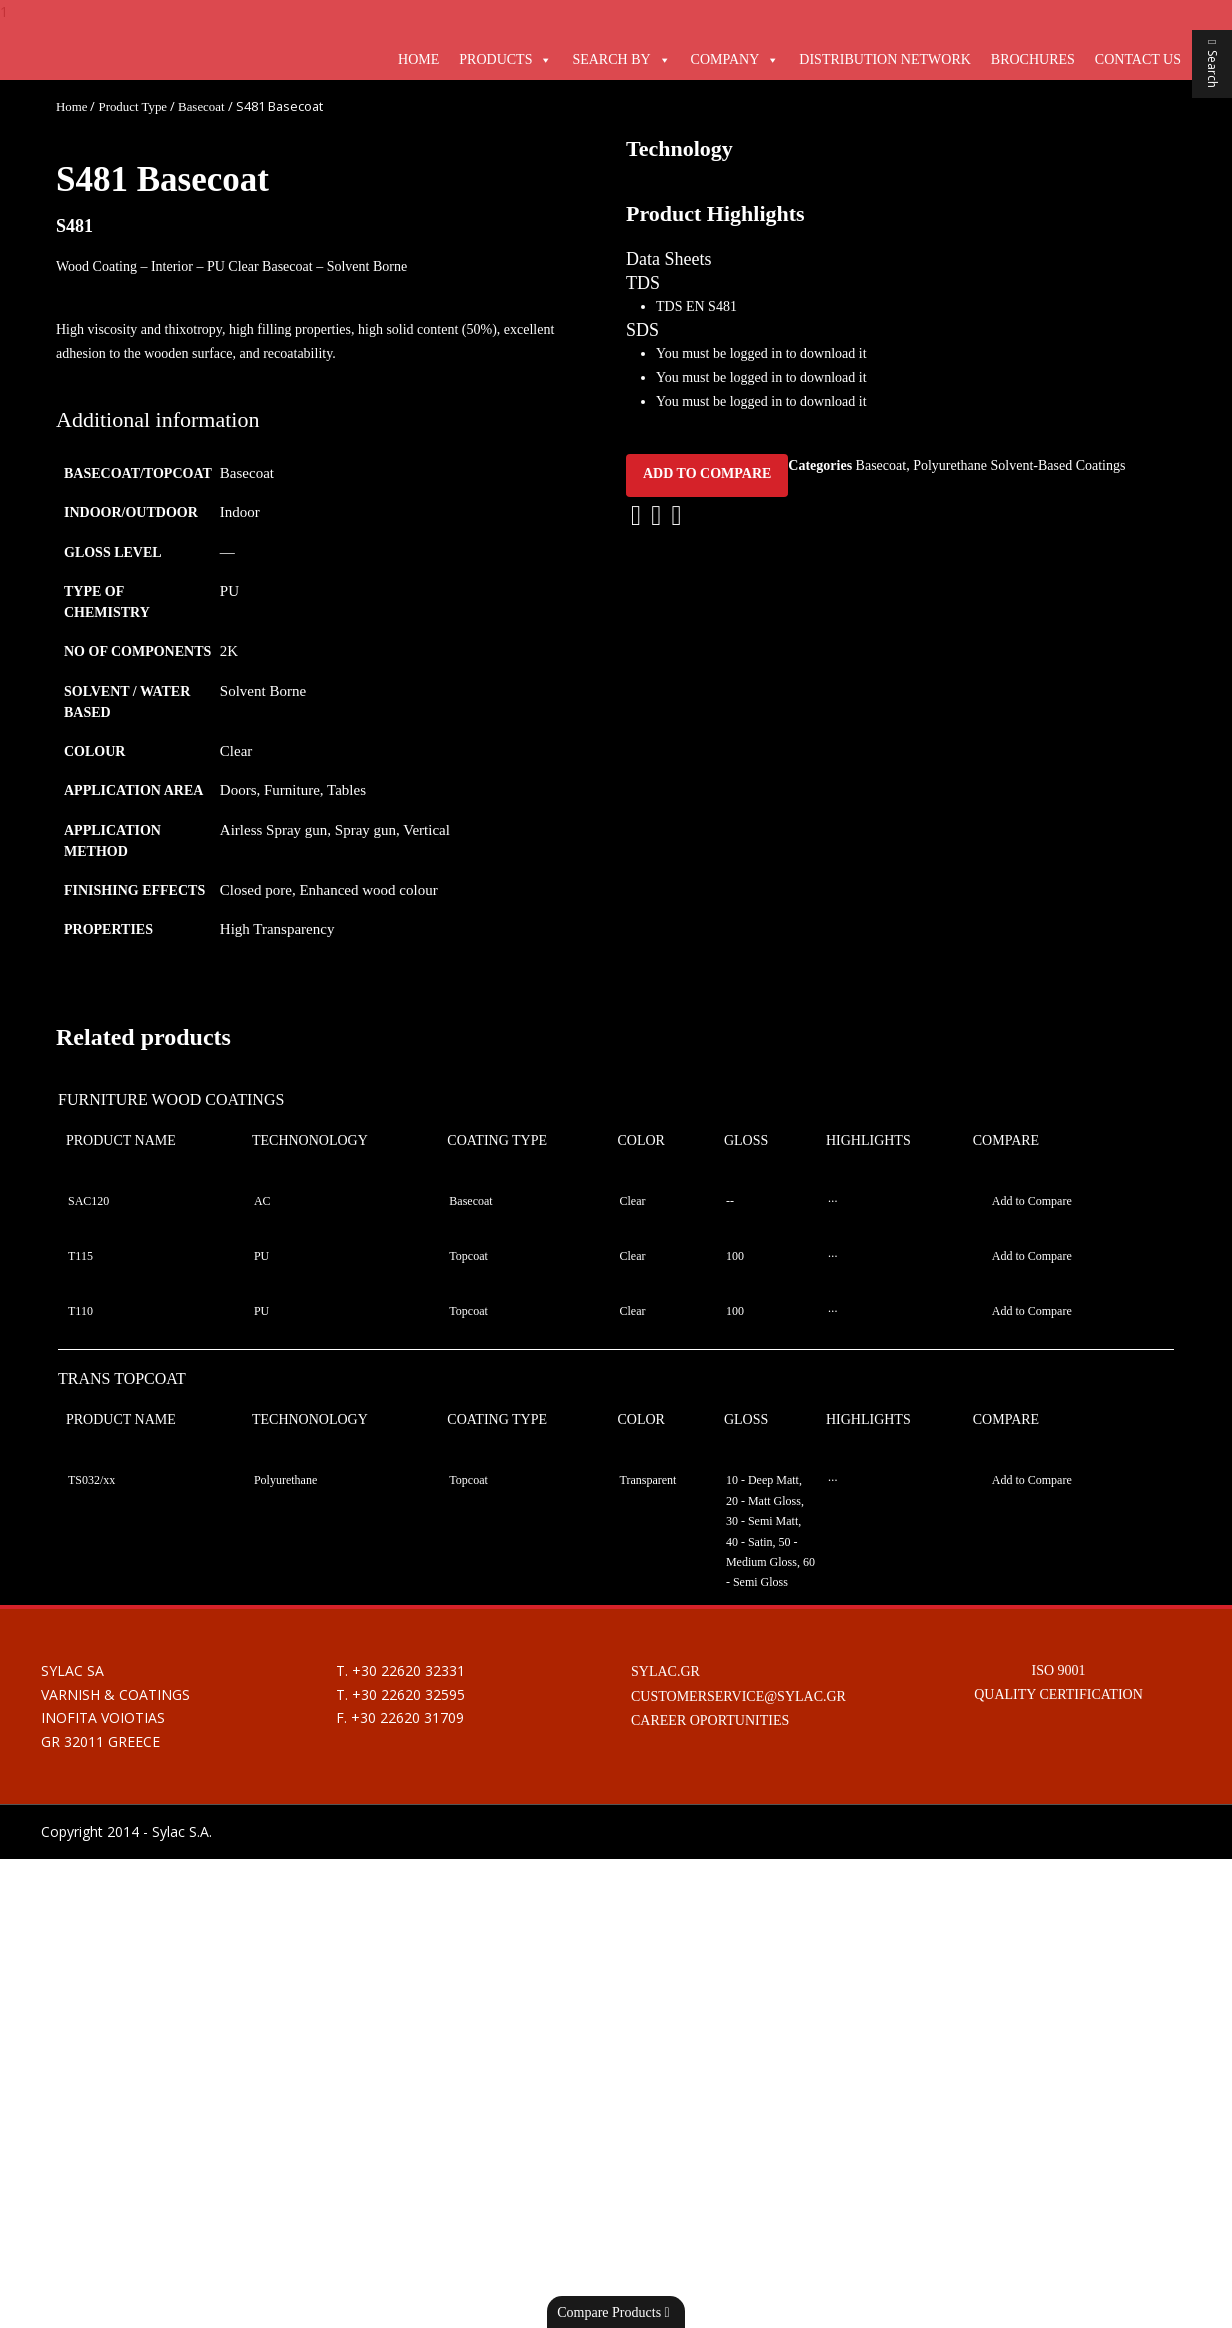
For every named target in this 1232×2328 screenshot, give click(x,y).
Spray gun (365, 830)
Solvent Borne (263, 691)
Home (418, 59)
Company (725, 59)
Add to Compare (707, 1379)
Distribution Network (884, 59)
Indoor (240, 512)
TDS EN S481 (696, 1212)
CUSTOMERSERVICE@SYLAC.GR (738, 2164)
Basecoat (201, 107)
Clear (236, 751)
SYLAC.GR (665, 2140)
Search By (611, 59)
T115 (80, 1725)
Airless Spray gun (274, 830)
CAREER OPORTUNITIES (710, 2189)
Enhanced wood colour (368, 890)
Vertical (426, 830)
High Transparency (277, 929)
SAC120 (88, 1670)
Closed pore (256, 890)
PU (229, 591)
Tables (346, 790)
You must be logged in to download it (761, 1260)
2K (229, 651)
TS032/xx (91, 1949)
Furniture (292, 790)
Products (495, 59)
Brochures (1033, 59)
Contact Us (1138, 59)
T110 (80, 1780)
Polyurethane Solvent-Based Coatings (1019, 1371)
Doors (238, 790)
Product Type (132, 107)
